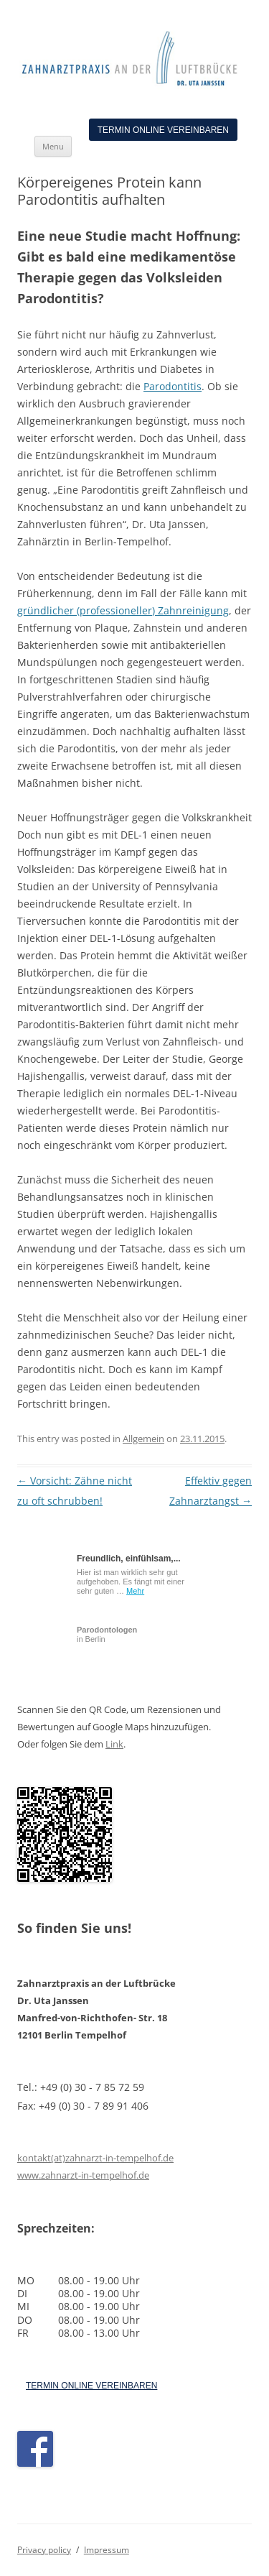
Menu (53, 146)
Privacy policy (44, 2550)
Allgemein (143, 1438)
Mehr (135, 1591)
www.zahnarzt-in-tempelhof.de (83, 2175)
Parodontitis (172, 386)
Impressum (106, 2550)
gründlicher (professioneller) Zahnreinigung (123, 610)
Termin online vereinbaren (163, 130)
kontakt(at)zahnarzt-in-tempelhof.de (95, 2157)
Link (114, 1743)
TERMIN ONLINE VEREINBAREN (91, 2386)
